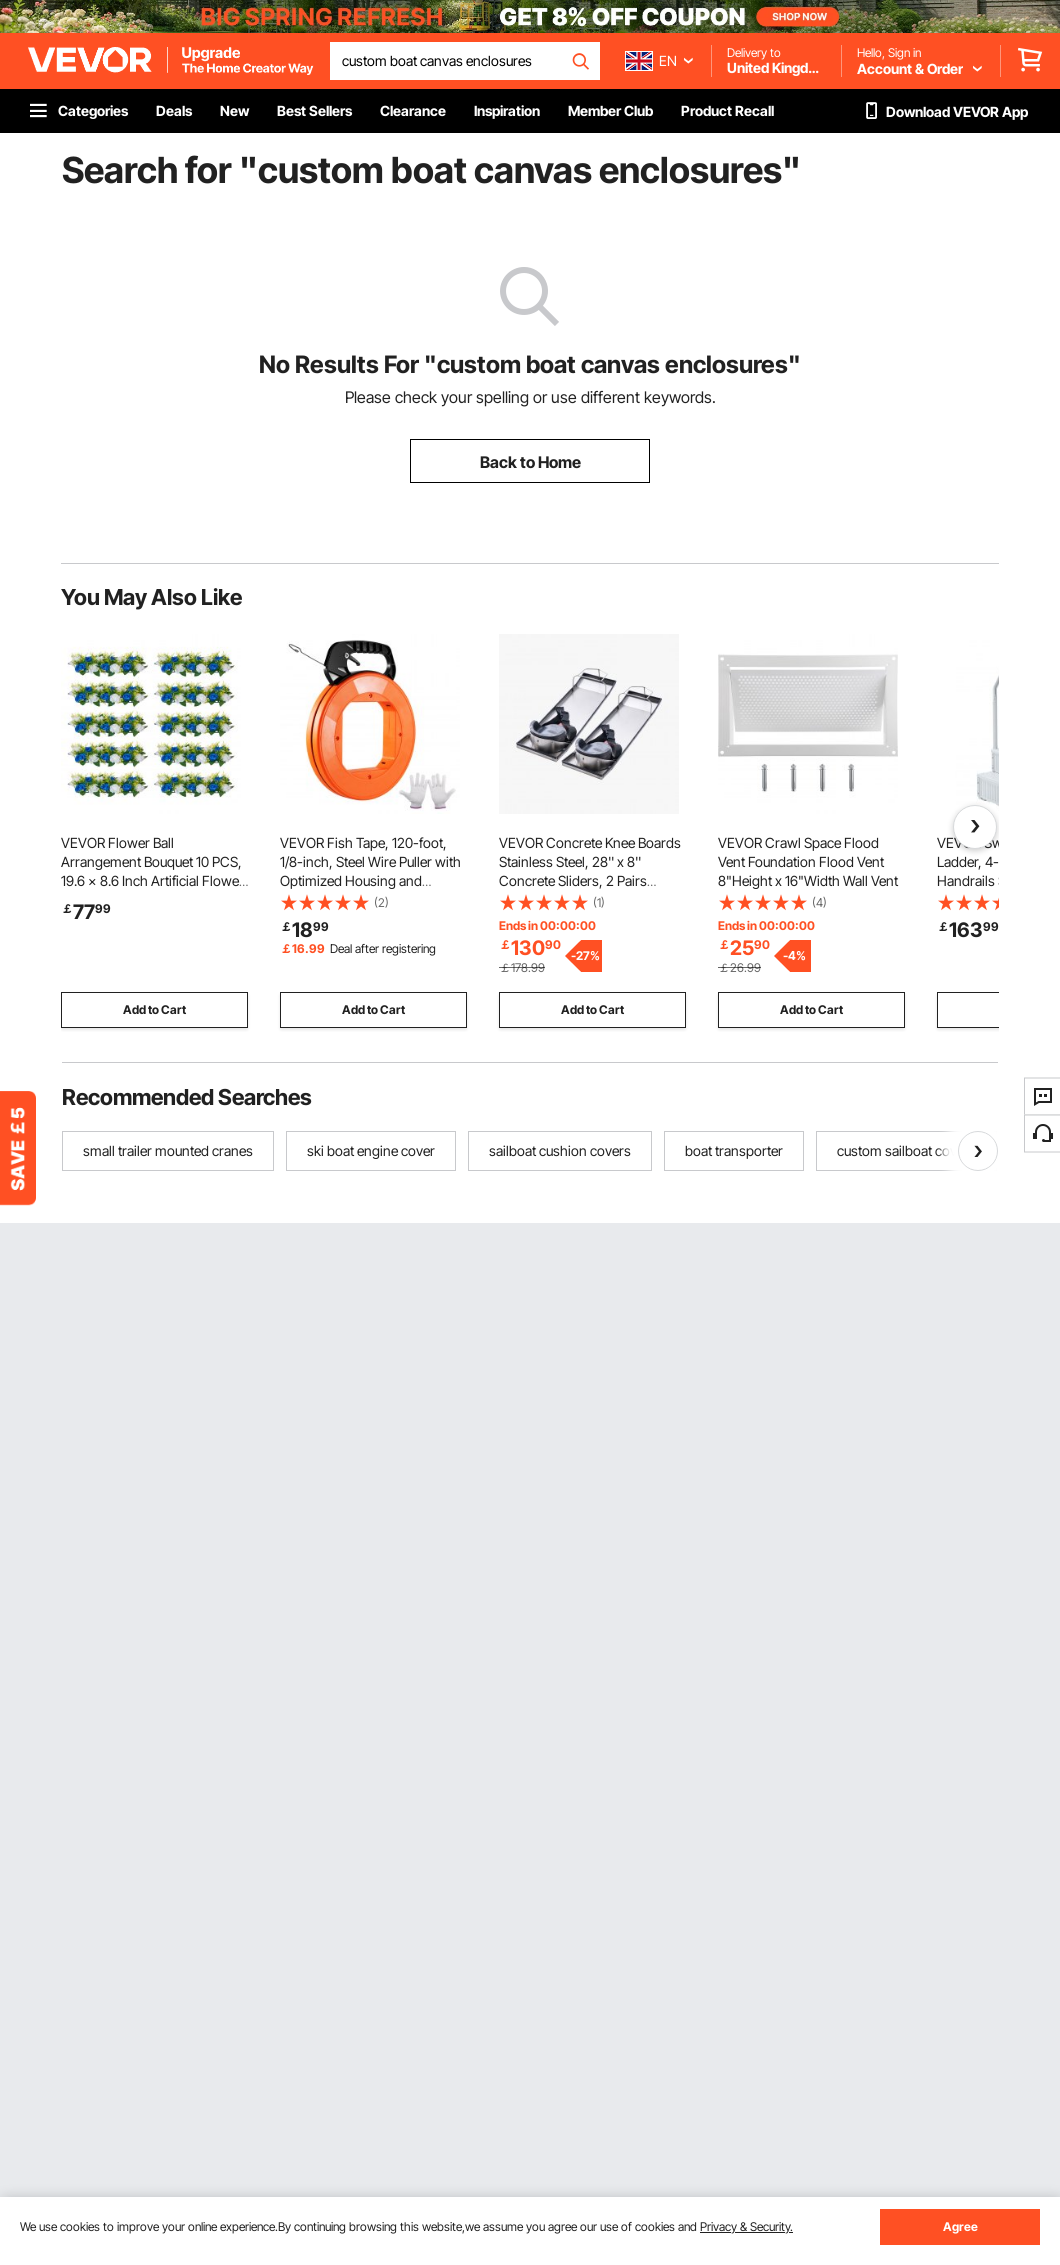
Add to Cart (154, 1009)
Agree (960, 2226)
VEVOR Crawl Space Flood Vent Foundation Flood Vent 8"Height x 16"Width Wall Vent (808, 861)
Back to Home (530, 462)
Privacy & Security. (746, 2226)
